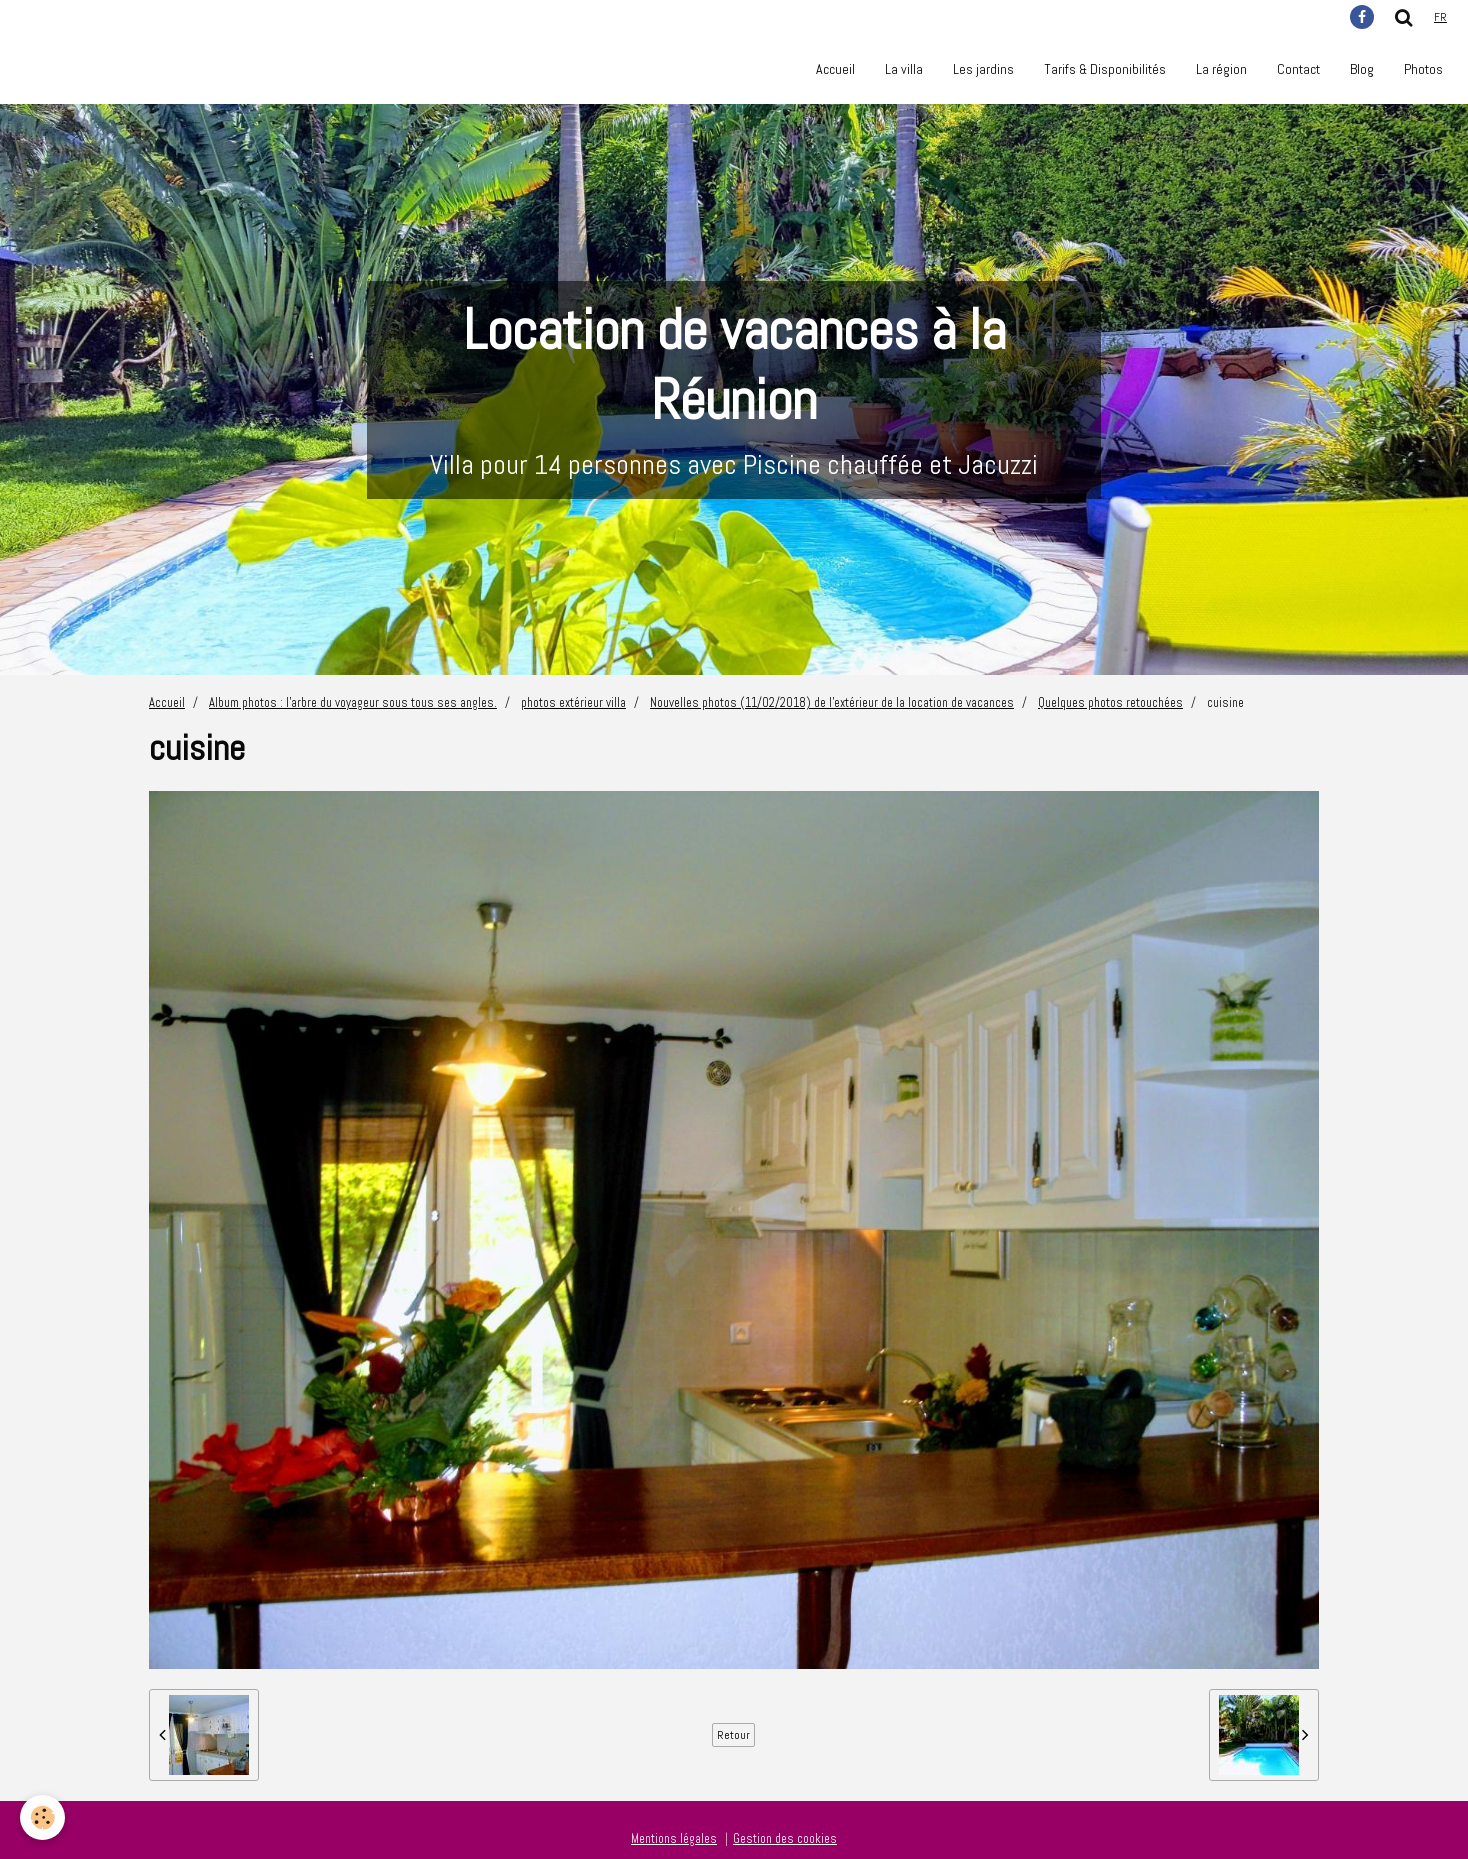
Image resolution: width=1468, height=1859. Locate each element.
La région (1221, 69)
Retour (733, 1735)
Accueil (835, 69)
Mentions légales (674, 1839)
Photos (1423, 69)
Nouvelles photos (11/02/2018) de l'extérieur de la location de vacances (832, 703)
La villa (904, 69)
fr (1440, 17)
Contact (1298, 69)
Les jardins (983, 69)
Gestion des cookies (785, 1839)
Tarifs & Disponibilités (1105, 69)
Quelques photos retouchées (1110, 703)
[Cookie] (42, 1817)
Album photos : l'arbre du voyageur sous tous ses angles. (353, 703)
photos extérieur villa (573, 703)
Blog (1362, 69)
